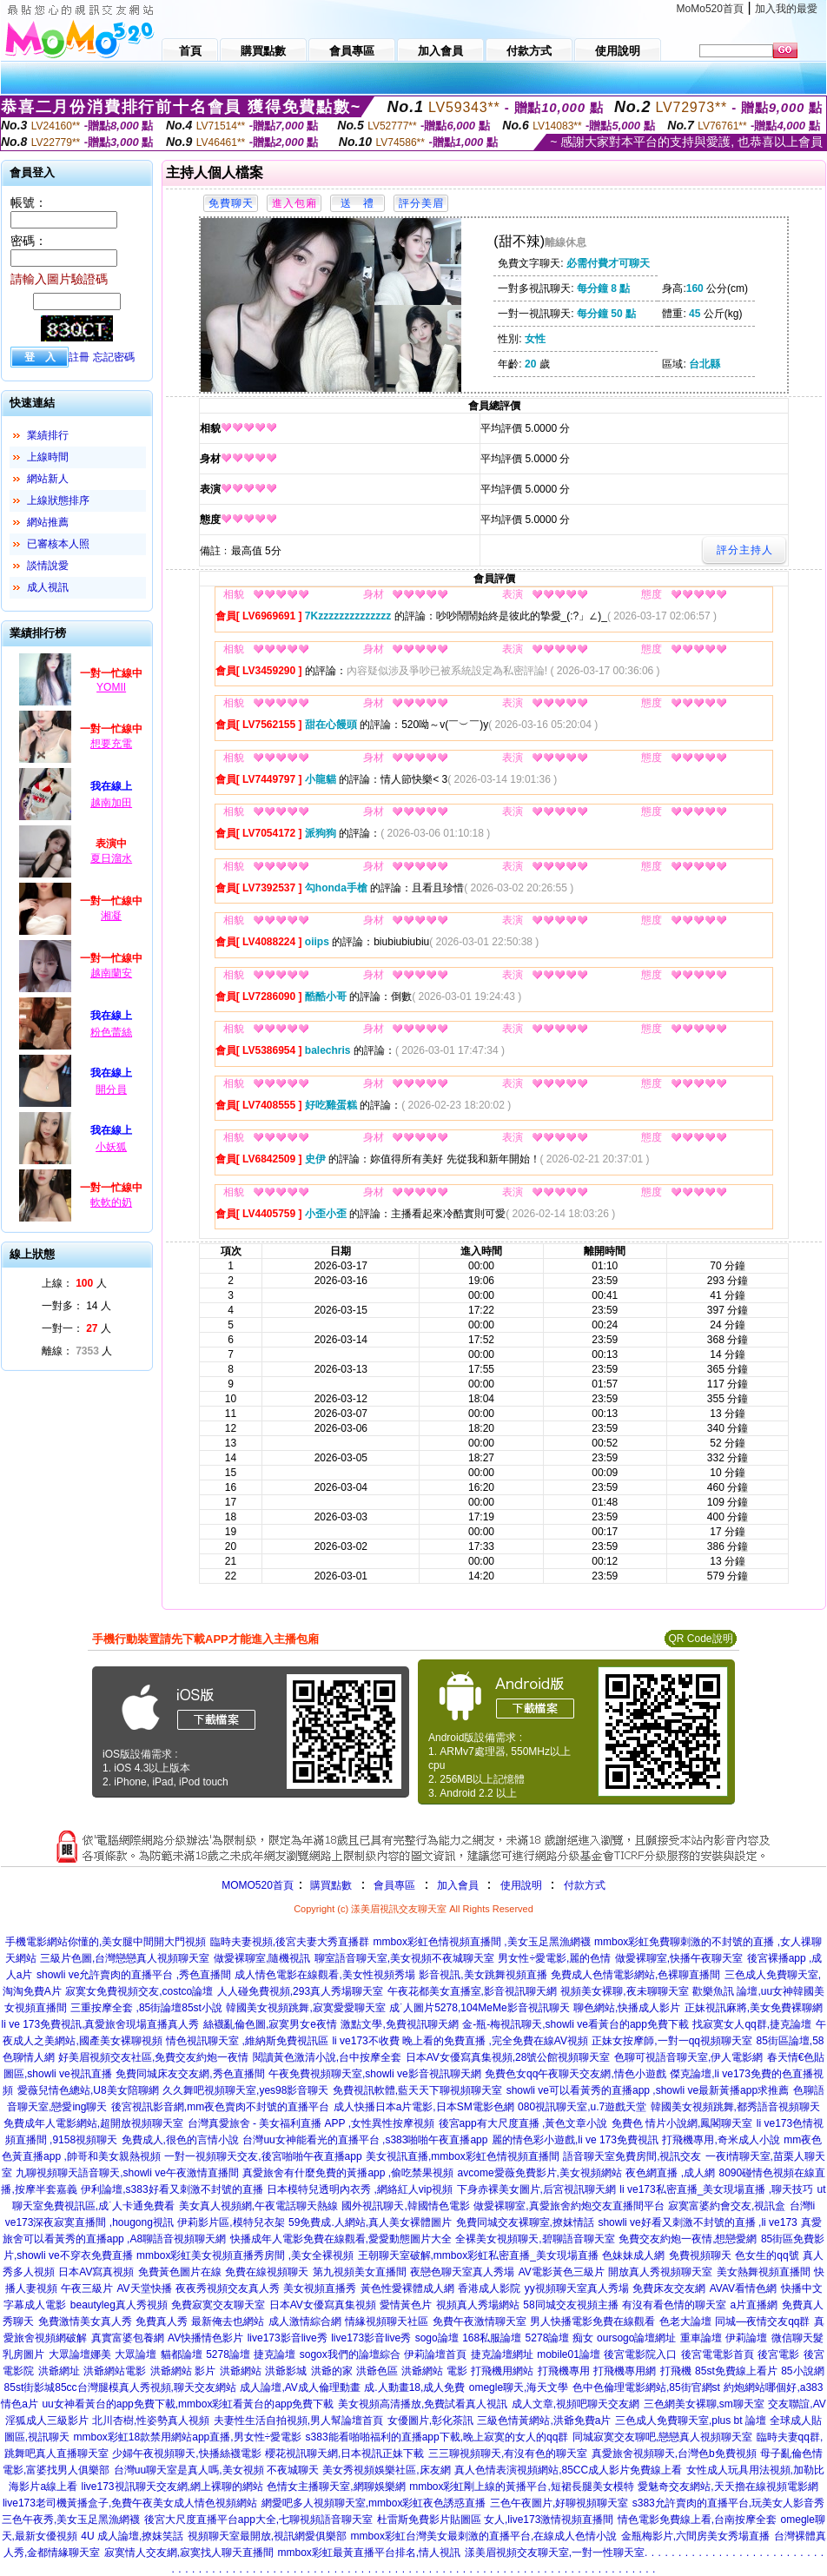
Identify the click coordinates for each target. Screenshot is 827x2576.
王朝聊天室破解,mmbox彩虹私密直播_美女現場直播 (478, 2255)
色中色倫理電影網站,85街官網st (646, 2387)
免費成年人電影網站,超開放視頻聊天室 (93, 2123)
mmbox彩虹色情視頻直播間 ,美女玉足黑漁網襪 (482, 1942)
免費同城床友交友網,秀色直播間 (190, 2074)
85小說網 (802, 2371)
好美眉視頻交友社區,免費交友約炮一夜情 (153, 2057)
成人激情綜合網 (304, 2321)
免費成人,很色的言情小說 (180, 2140)
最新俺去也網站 (227, 2321)
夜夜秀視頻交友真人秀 (227, 2288)
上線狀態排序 (58, 500)
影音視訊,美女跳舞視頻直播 (482, 1975)
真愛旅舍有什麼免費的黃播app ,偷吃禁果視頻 (347, 2173)
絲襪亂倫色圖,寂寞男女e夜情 (270, 2024)
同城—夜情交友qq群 (762, 2321)
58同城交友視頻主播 (570, 2305)
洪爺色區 (377, 2371)
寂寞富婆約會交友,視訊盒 (726, 2206)
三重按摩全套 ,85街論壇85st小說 (146, 2008)
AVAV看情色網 (743, 2288)
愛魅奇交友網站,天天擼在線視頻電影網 (727, 2486)
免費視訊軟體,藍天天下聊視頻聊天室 (417, 2090)
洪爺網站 (240, 2371)
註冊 (79, 357)
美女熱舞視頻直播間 (763, 2272)
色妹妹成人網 (633, 2255)
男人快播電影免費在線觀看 (592, 2321)
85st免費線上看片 (736, 2371)
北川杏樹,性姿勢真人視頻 (150, 2420)
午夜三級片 (87, 2288)
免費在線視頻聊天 (266, 2272)
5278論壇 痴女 (559, 2338)
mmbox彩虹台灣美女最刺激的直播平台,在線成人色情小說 (484, 2536)
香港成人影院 (489, 2288)
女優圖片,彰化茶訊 (430, 2420)
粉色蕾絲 (111, 1032)
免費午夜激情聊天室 (479, 2321)
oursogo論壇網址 (636, 2338)
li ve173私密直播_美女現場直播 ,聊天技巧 (716, 2189)
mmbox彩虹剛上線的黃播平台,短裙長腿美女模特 (521, 2486)
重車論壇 (701, 2338)
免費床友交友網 (668, 2288)
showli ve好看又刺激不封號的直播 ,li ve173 (697, 2222)
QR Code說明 (700, 1638)
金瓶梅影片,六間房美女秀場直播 (695, 2536)
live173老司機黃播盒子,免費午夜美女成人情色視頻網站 (130, 2503)
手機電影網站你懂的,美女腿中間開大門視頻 (105, 1942)
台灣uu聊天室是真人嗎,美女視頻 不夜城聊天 (216, 2470)
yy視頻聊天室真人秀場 (577, 2288)
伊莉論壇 (746, 2338)
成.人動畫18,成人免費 (414, 2387)
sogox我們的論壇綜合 (350, 2354)
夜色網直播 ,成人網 (670, 2173)
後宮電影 (778, 2354)
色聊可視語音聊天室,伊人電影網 (688, 2057)
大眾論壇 (135, 2354)
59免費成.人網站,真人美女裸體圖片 (370, 2222)
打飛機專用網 (624, 2371)
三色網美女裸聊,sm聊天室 (704, 2404)
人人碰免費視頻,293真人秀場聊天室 (300, 1991)
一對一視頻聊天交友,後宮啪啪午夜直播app (262, 2156)
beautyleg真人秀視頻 (119, 2305)
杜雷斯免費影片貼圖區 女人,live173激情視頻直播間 (495, 2519)
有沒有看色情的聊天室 (674, 2305)
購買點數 (330, 1885)
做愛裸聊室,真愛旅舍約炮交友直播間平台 (568, 2206)
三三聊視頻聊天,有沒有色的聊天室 (507, 2453)
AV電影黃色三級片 (562, 2272)
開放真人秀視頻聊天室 (660, 2272)
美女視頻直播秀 (319, 2288)
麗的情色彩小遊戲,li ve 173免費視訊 (575, 2140)
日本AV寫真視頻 (96, 2272)
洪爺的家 (332, 2371)
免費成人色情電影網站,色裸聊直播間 (635, 1975)
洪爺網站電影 (114, 2371)
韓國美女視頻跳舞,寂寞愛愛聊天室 (305, 2008)
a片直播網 (754, 2305)
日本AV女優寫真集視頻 (322, 2305)
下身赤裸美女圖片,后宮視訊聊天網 (536, 2189)
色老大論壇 (685, 2321)
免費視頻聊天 (700, 2255)
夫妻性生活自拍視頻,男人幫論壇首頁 (298, 2420)
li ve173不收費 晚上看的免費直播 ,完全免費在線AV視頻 (459, 2041)
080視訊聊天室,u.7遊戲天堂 (582, 2107)
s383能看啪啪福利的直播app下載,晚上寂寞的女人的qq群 (437, 2437)
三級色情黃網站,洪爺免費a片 (544, 2420)
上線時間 (48, 457)
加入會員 (458, 1885)
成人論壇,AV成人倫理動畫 (300, 2387)
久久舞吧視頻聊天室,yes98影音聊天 (245, 2090)
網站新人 (48, 479)
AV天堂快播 (143, 2288)
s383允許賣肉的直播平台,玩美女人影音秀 (728, 2503)
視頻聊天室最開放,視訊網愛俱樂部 (267, 2536)
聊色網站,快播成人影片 (626, 2008)
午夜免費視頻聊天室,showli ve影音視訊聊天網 (374, 2074)
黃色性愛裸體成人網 (407, 2288)
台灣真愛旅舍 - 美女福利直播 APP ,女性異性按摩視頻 (311, 2123)
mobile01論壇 (568, 2354)
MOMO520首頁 (258, 1885)
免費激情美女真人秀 (85, 2321)
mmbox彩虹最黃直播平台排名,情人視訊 (369, 2552)
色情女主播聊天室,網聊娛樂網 (336, 2486)
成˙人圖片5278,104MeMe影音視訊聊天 (479, 2008)
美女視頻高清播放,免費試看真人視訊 (422, 2404)
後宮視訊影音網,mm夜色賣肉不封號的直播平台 (220, 2107)
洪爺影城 (286, 2371)
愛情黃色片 (406, 2305)
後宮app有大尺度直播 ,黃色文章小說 (523, 2123)
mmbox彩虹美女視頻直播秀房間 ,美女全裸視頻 (245, 2255)
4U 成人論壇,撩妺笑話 (132, 2536)
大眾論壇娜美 (80, 2354)
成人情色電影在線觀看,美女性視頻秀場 (324, 1975)
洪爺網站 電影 (433, 2371)
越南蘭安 (111, 973)
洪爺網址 (59, 2371)
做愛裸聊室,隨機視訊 (262, 1958)
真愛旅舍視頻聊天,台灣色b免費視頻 (674, 2453)
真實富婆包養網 (127, 2338)
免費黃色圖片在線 (180, 2272)
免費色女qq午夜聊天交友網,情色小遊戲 (575, 2074)
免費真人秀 (162, 2321)
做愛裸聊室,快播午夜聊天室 (679, 1958)
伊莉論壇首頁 (435, 2354)
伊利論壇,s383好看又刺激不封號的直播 (171, 2189)
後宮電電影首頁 (717, 2354)
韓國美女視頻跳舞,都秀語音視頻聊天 (735, 2107)
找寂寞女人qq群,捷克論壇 (751, 2024)
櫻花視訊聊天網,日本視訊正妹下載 (344, 2453)
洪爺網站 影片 (182, 2371)
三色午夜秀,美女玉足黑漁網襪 (71, 2519)
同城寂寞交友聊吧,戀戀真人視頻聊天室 (662, 2437)
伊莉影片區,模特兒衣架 (230, 2222)
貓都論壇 (181, 2354)
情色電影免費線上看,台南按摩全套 (697, 2519)
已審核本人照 (58, 544)
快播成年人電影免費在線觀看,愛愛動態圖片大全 (341, 2239)
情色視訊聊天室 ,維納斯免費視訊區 (247, 2041)
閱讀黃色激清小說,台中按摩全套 (327, 2057)
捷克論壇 (274, 2354)
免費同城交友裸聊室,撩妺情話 (525, 2222)
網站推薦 (48, 522)
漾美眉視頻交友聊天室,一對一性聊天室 (555, 2552)
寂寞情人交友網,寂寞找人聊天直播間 (189, 2552)
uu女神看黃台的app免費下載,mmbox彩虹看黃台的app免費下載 (188, 2404)
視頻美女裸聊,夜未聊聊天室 (624, 1991)
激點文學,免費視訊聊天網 (399, 2024)
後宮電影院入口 (640, 2354)
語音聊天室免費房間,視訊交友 (632, 2156)
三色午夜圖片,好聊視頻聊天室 (559, 2503)
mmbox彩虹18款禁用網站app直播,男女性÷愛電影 (188, 2437)
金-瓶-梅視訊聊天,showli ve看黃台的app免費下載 (575, 2024)
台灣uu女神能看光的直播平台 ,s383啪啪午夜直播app (364, 2140)
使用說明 (521, 1885)
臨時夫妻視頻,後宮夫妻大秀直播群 (289, 1942)
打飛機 (675, 2371)
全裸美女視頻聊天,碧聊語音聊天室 (534, 2239)
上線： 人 (74, 1283)
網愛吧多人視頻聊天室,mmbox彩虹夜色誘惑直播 (373, 2503)
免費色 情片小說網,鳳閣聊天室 (682, 2123)
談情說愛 (48, 566)
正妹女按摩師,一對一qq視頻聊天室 (672, 2041)
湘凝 (111, 916)
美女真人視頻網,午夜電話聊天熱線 (258, 2206)
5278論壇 (228, 2354)
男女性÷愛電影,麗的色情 (554, 1958)
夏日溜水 (111, 858)
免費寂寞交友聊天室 (218, 2305)
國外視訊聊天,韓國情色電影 (405, 2206)
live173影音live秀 (287, 2338)
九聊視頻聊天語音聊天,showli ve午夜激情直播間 (127, 2173)
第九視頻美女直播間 (360, 2272)
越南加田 (111, 803)
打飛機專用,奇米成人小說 (720, 2140)
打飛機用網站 (502, 2371)
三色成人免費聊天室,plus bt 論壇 (690, 2420)
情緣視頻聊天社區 (386, 2321)
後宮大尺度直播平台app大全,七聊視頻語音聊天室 (258, 2519)
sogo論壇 (437, 2338)
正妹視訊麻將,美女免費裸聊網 (754, 2008)
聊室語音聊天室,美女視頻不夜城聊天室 (404, 1958)
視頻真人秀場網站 (477, 2305)
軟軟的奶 (111, 1202)
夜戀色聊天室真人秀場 (462, 2272)
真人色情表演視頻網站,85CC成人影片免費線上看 (568, 2470)
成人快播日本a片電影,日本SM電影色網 (424, 2107)
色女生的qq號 (766, 2255)
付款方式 (584, 1885)
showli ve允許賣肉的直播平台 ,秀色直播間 (133, 1975)
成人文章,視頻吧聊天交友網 (575, 2404)
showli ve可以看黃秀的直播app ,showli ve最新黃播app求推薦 (647, 2090)
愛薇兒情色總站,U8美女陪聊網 (88, 2090)
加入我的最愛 (786, 9)
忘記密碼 (114, 357)
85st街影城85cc (40, 2387)
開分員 (111, 1089)
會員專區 (394, 1885)
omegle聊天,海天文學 (519, 2387)
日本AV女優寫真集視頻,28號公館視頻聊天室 (508, 2057)
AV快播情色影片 (205, 2338)
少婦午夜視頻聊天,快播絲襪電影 (186, 2453)
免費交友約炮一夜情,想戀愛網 (688, 2239)
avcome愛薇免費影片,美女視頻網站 (540, 2173)
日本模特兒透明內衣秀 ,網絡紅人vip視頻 (360, 2189)
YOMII (111, 687)
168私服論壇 (491, 2338)
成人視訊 (48, 587)
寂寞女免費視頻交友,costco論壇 (139, 1991)
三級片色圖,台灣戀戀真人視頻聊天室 (124, 1958)
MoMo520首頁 (710, 9)
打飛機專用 (564, 2371)
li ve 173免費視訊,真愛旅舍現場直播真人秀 (100, 2024)
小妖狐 (111, 1147)
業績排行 (48, 435)
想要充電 (111, 744)
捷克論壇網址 (502, 2354)
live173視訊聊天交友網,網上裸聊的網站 (172, 2486)
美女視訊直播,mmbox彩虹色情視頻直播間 (462, 2156)
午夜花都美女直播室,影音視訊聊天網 (472, 1991)
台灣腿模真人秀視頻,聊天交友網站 (156, 2387)
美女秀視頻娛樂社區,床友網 (386, 2470)
